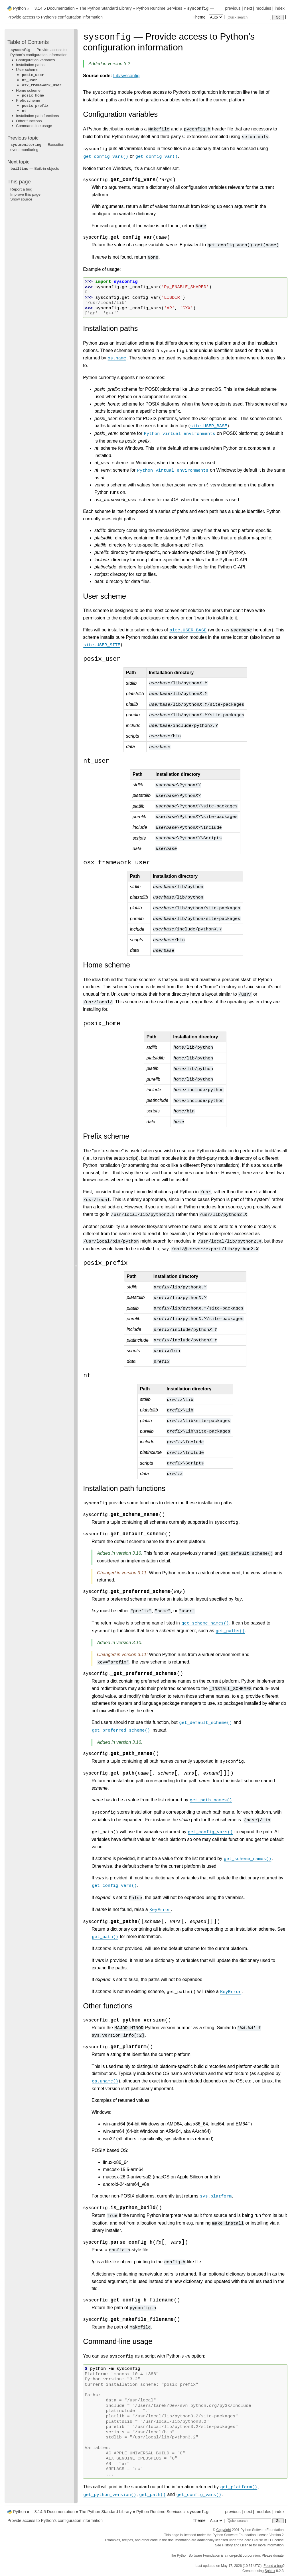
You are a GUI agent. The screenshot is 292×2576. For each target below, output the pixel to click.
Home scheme (28, 90)
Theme (208, 17)
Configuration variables (35, 60)
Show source (21, 199)
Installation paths (30, 65)
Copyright (223, 2530)
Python (19, 8)
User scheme (27, 69)
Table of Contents (28, 42)
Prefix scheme (28, 100)
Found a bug (273, 2566)
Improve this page (25, 194)
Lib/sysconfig (126, 75)
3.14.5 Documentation (55, 8)
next (248, 8)
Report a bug (21, 189)
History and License (237, 2545)
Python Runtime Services (159, 8)
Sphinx (270, 2571)
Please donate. (273, 2555)
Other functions (29, 121)
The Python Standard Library (105, 8)
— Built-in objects (34, 168)
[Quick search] (249, 17)
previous (232, 8)
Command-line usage (34, 126)
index (280, 8)
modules (263, 8)
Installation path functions (37, 116)
